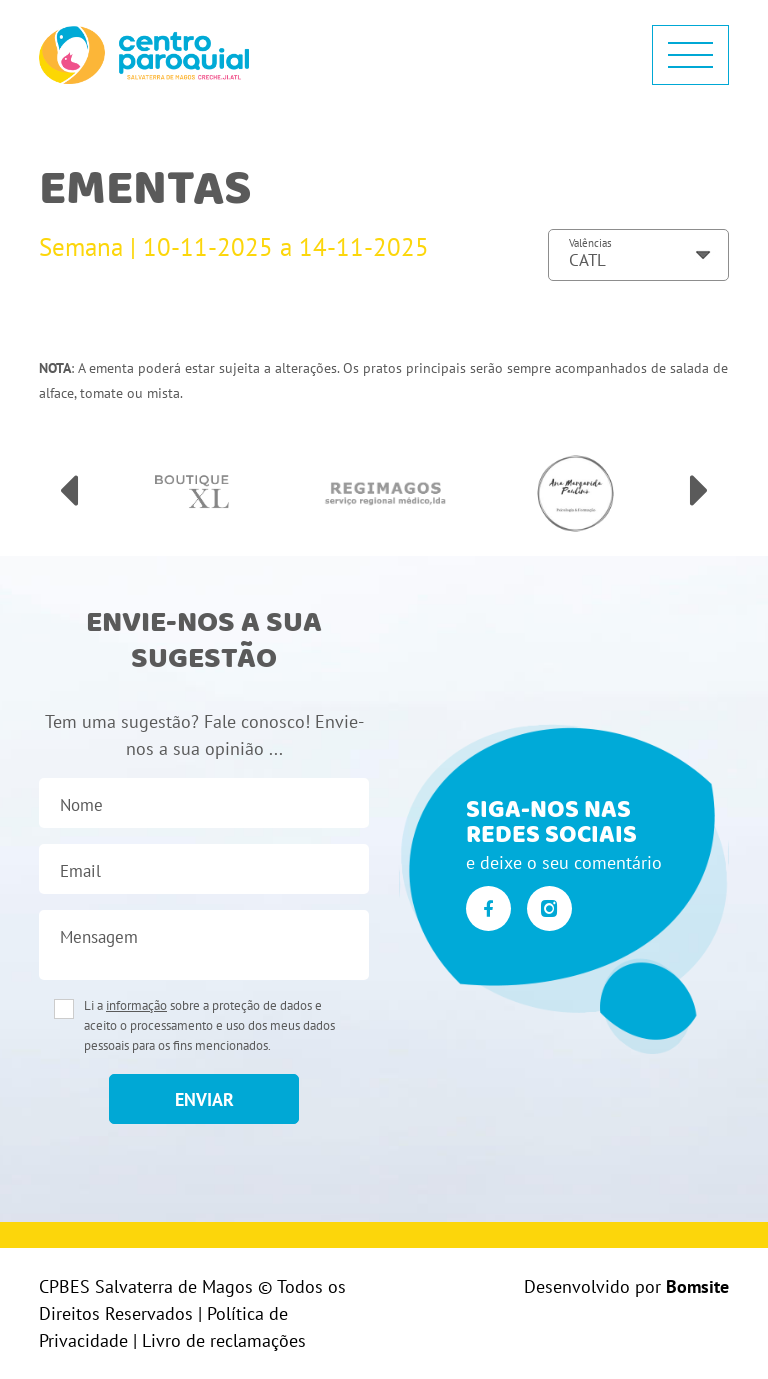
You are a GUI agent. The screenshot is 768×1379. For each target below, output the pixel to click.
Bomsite (697, 1286)
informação (136, 1005)
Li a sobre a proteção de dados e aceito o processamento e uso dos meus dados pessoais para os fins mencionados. (209, 1025)
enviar (204, 1099)
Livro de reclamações (224, 1340)
